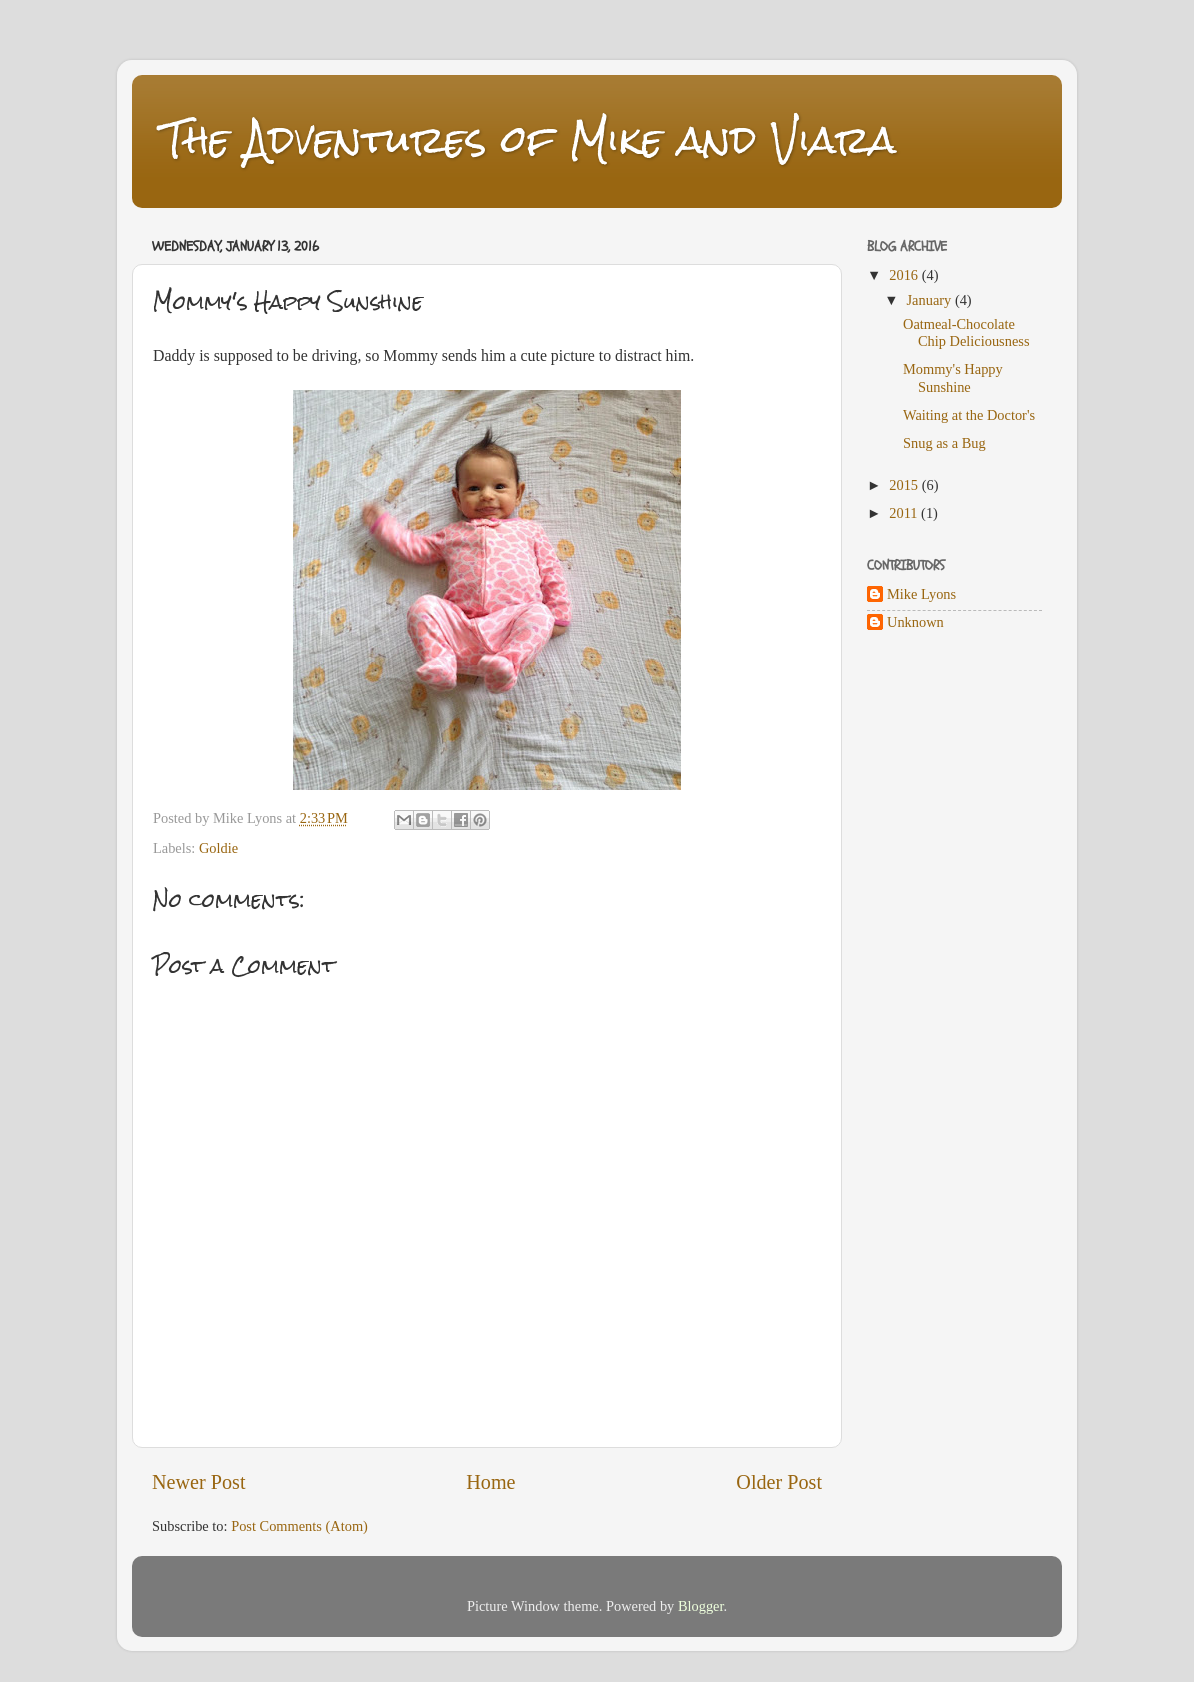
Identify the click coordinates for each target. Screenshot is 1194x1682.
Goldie (218, 848)
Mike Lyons (921, 594)
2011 (905, 513)
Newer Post (199, 1482)
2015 (905, 485)
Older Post (779, 1482)
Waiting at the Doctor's (969, 415)
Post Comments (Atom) (299, 1526)
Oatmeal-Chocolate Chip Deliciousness (966, 332)
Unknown (915, 622)
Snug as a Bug (944, 443)
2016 (905, 275)
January (931, 300)
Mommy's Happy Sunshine (953, 377)
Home (490, 1482)
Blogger (701, 1606)
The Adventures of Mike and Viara (529, 139)
